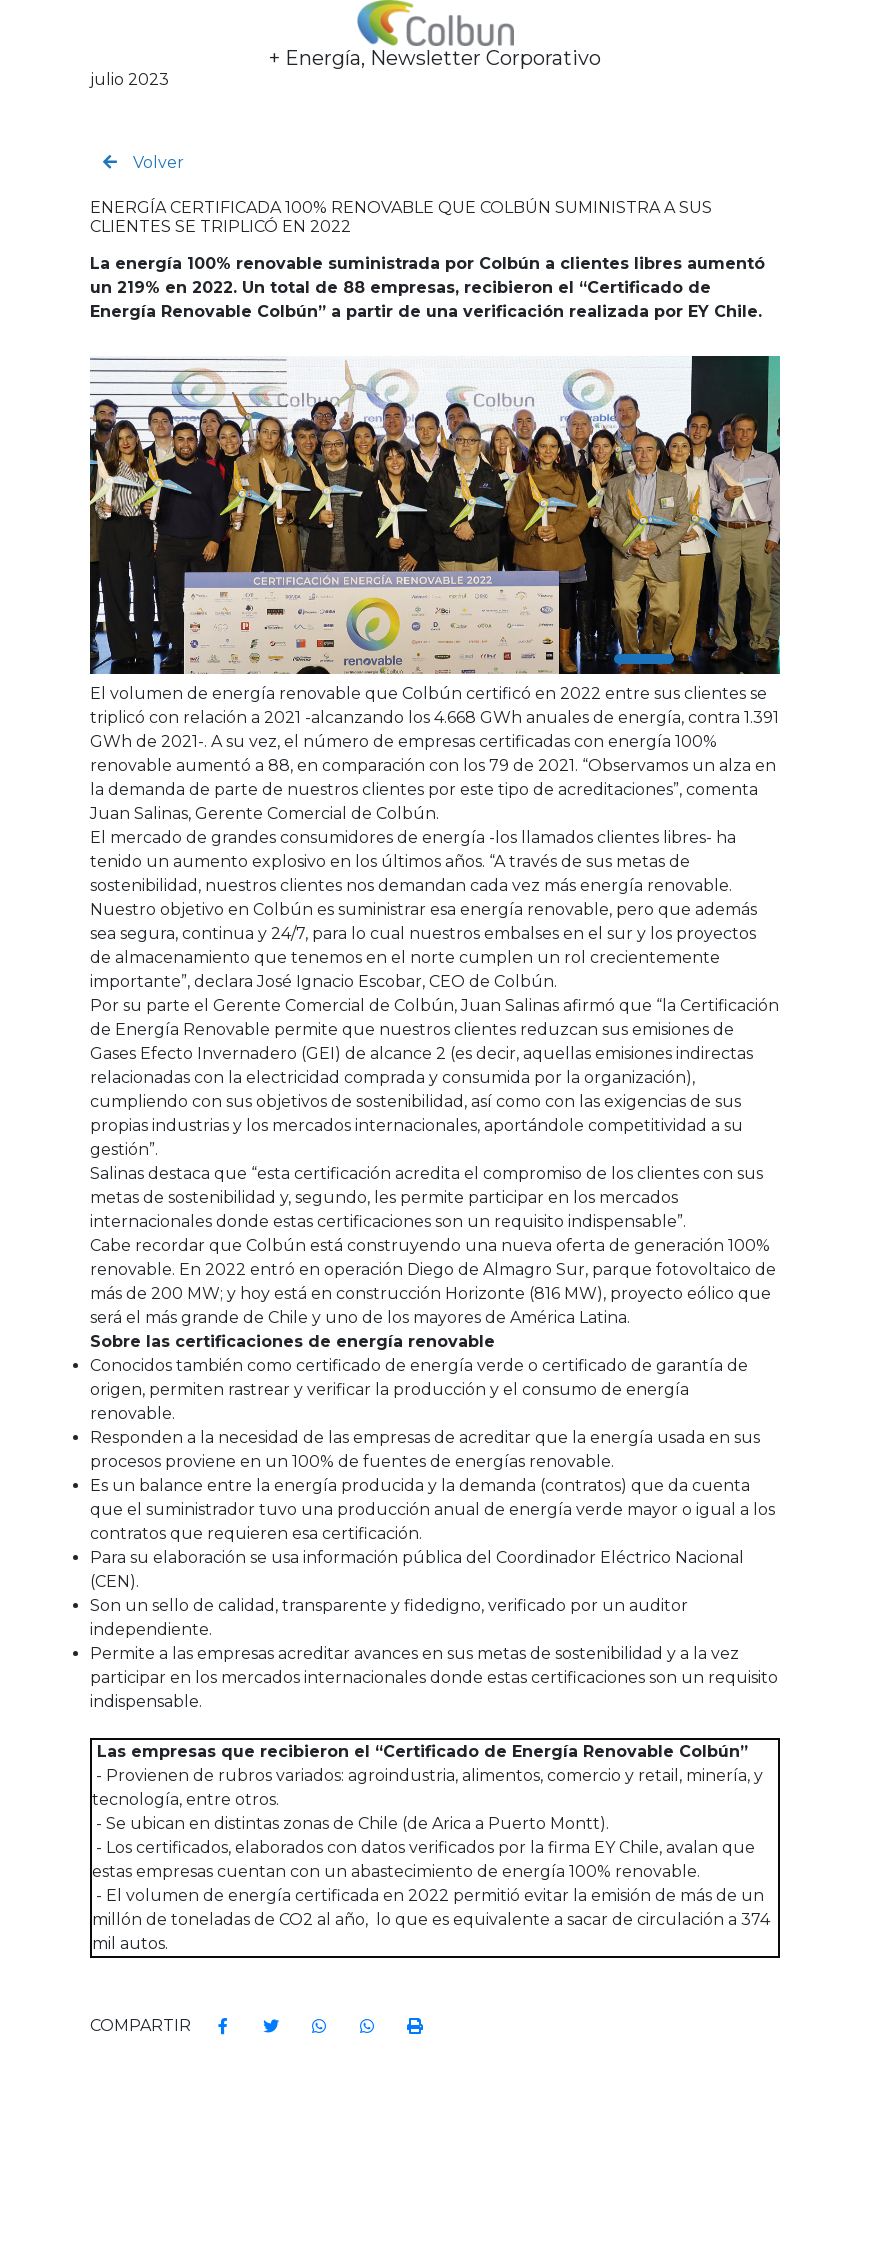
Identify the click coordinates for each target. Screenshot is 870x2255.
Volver (143, 162)
